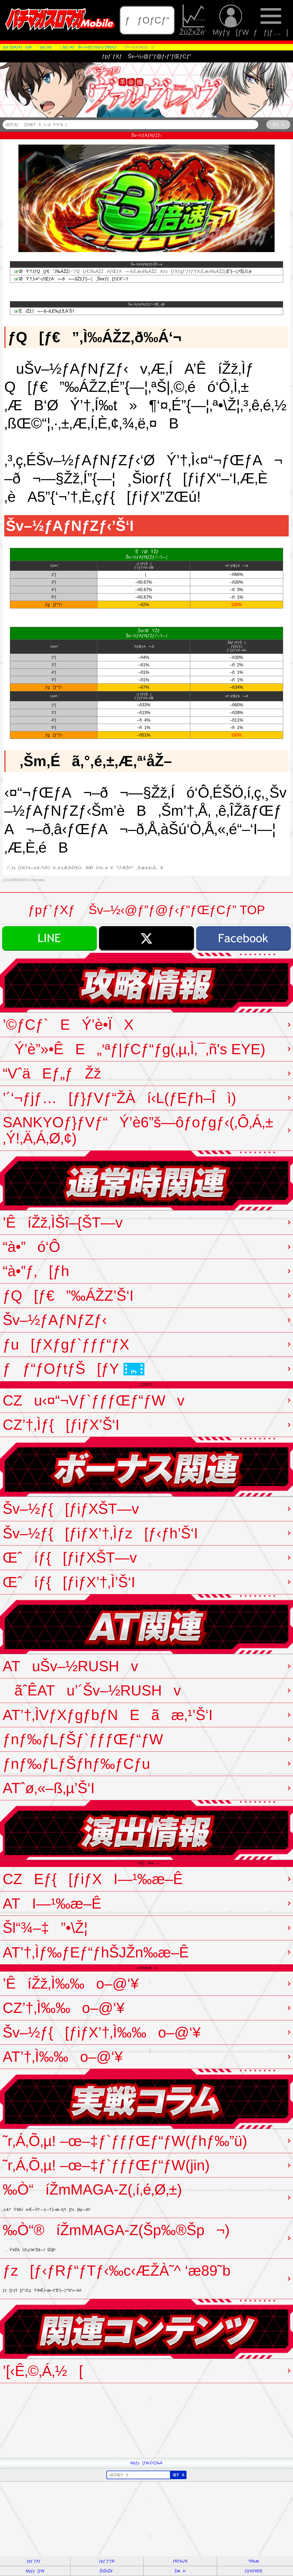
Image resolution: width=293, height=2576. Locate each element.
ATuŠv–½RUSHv (70, 1666)
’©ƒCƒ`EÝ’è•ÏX (68, 1024)
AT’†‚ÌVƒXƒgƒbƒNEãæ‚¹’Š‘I (108, 1715)
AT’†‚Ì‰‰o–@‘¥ (63, 2056)
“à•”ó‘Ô (31, 1247)
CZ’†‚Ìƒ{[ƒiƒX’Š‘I (61, 1424)
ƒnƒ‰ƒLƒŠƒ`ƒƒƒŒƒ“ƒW (83, 1739)
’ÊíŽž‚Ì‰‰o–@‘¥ (71, 1983)
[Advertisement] (146, 2420)
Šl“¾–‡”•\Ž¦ (45, 1928)
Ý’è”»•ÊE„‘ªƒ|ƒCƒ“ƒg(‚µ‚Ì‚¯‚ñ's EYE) (134, 1049)
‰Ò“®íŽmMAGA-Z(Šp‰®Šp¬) (116, 2237)
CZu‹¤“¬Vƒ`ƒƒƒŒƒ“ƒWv (93, 1400)
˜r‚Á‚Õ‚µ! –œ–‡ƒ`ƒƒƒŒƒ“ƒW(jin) (106, 2165)
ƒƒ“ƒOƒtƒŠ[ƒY (73, 1368)
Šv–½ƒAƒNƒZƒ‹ (55, 1320)
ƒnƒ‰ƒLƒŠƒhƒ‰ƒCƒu (76, 1763)
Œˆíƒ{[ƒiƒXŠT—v (70, 1557)
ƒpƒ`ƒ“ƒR (106, 2561)
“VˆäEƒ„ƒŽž (52, 1073)
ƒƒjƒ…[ (271, 20)
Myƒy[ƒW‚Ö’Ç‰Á (146, 2463)
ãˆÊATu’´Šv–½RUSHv (92, 1690)
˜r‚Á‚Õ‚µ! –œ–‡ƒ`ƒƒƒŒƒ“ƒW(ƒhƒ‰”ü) (125, 2141)
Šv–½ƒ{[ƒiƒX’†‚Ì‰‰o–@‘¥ (102, 2032)
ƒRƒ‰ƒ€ (180, 2561)
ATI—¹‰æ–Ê (52, 1903)
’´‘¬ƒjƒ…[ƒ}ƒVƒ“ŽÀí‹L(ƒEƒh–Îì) (119, 1098)
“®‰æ (253, 2561)
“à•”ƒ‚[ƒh (36, 1271)
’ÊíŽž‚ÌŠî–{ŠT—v (63, 1222)
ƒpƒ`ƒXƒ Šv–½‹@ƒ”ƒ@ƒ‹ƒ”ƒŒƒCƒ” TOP (146, 910)
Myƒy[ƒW (230, 20)
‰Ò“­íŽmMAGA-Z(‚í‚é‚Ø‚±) (92, 2196)
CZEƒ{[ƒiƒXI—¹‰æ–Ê (93, 1879)
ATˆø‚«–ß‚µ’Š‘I (49, 1788)
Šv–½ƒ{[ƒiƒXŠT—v (71, 1508)
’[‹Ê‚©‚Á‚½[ (43, 2371)
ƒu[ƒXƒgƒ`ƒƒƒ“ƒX (66, 1344)
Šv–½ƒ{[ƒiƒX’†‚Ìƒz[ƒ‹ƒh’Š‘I (100, 1533)
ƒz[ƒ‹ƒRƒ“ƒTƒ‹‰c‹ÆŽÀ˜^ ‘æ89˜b (117, 2277)
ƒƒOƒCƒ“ (147, 20)
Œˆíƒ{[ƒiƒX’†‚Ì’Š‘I (69, 1582)
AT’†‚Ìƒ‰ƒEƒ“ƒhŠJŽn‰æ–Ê (96, 1952)
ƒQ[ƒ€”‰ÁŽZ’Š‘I (68, 1295)
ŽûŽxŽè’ (193, 20)
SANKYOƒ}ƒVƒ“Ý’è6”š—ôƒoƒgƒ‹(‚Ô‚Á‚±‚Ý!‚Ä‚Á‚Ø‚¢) (138, 1130)
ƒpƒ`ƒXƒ (34, 2561)
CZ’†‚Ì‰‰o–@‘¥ (64, 2008)
